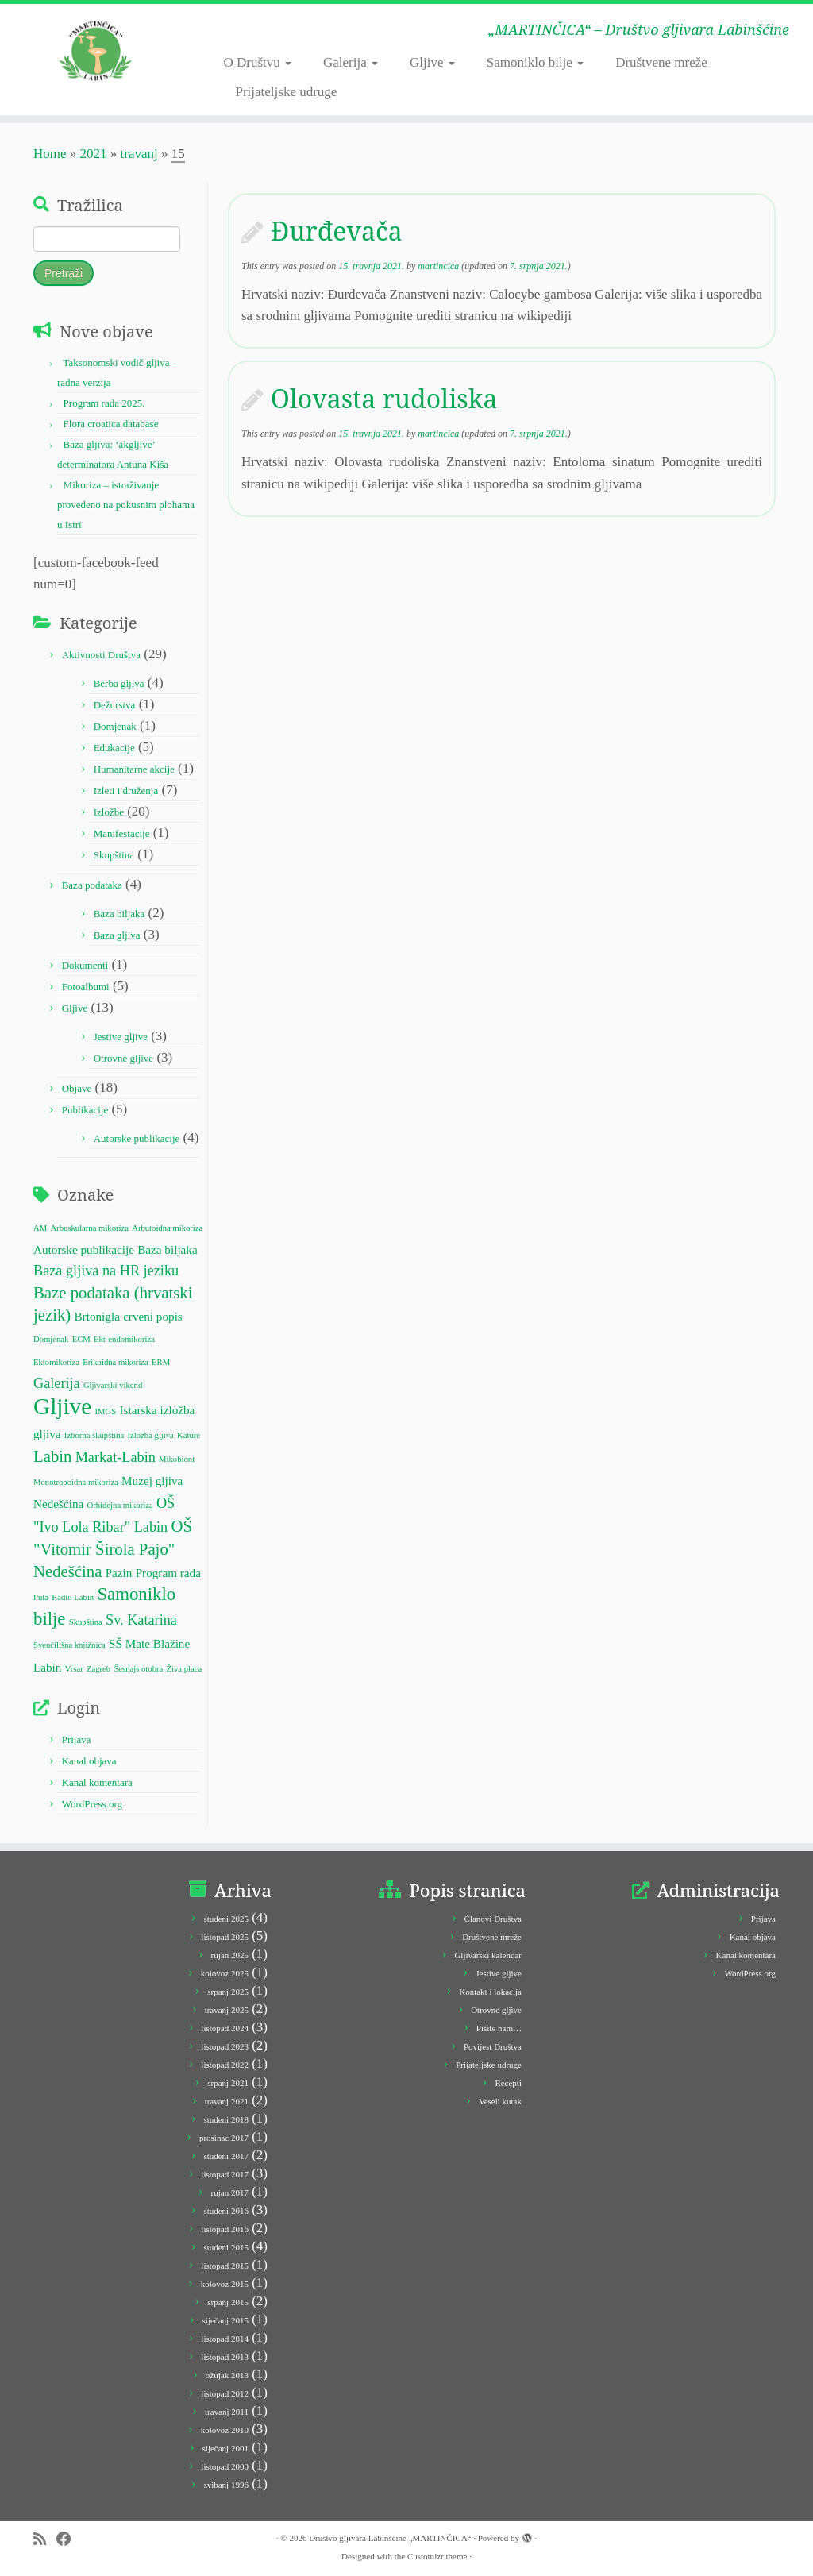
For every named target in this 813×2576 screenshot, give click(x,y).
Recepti (508, 2083)
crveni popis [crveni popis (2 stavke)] (153, 1316)
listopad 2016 (225, 2229)
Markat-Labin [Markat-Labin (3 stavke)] (115, 1457)
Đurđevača (337, 231)
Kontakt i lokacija (490, 1991)
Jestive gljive (121, 1037)
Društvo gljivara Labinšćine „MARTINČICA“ (390, 2538)
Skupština (114, 855)
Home (50, 153)
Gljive (432, 62)
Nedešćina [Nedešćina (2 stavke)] (58, 1503)
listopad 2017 (225, 2174)
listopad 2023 (225, 2046)
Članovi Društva (493, 1918)
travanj (139, 153)
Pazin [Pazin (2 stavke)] (119, 1572)
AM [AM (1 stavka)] (40, 1228)
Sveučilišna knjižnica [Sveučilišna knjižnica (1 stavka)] (69, 1645)
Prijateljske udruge (286, 91)
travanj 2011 (227, 2411)
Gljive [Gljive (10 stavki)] (62, 1406)
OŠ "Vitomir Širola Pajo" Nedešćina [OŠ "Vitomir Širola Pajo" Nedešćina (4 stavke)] (112, 1548)
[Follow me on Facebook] (69, 2539)
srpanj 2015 (228, 2302)
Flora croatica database (111, 424)
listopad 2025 (225, 1937)
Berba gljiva (119, 683)
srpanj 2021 (228, 2083)
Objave (77, 1088)
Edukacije (114, 748)
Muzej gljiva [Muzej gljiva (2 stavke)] (152, 1480)
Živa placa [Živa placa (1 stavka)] (184, 1668)
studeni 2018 (226, 2119)
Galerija (350, 62)
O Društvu (257, 62)
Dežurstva (115, 705)
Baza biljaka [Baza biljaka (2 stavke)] (167, 1249)
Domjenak (115, 726)
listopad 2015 (225, 2265)
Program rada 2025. (104, 403)
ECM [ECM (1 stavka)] (81, 1339)
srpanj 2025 (228, 1991)
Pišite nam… (499, 2028)
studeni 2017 (226, 2156)
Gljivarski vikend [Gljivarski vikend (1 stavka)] (112, 1385)
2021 (93, 153)
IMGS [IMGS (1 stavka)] (106, 1411)
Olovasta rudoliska (384, 398)
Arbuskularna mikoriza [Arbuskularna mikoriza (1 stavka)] (89, 1228)
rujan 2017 (230, 2192)
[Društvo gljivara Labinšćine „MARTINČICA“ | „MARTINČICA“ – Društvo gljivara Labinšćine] (95, 51)
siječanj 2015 (225, 2320)
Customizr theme (437, 2556)
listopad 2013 (225, 2357)
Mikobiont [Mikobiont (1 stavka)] (177, 1459)
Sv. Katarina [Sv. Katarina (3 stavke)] (141, 1620)
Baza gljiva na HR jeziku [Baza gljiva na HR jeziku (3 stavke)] (106, 1270)
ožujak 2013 (227, 2375)
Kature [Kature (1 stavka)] (188, 1435)
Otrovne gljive (123, 1058)
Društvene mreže (661, 62)
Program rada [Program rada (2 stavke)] (168, 1572)
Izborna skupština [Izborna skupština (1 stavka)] (94, 1435)
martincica (438, 266)
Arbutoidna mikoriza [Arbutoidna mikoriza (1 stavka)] (167, 1228)
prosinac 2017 (224, 2137)
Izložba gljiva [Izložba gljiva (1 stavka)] (151, 1435)
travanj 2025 (227, 2010)
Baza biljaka (119, 914)
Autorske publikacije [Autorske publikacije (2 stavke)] (83, 1249)
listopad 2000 (225, 2466)
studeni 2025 (226, 1918)
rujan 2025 (230, 1955)
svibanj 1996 (226, 2484)
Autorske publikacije (137, 1138)
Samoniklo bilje (535, 62)
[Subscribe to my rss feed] (44, 2539)
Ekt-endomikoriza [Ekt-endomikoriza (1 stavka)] (124, 1339)
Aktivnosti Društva (101, 655)
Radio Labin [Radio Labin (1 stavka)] (73, 1597)
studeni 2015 (226, 2247)
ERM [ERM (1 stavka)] (161, 1362)
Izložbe (109, 812)
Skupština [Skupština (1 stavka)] (85, 1622)
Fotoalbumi (86, 987)
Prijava (76, 1739)
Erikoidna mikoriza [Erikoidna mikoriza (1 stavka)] (115, 1362)
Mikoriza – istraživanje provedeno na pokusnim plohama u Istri (126, 504)
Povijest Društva (493, 2046)
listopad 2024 (225, 2028)
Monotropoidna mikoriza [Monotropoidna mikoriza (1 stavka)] (75, 1482)
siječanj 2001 (225, 2448)
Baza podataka (92, 885)
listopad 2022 (225, 2064)
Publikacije (85, 1110)
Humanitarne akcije (134, 769)
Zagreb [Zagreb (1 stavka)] (98, 1668)
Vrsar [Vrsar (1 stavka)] (74, 1668)
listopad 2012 (225, 2393)
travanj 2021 (227, 2101)
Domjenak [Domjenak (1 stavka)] (50, 1339)
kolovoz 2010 (225, 2430)
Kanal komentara (97, 1782)
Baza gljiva (117, 935)
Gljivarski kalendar (488, 1955)
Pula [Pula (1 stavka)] (40, 1597)
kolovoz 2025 (225, 1973)
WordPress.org (92, 1804)
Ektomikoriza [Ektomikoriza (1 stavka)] (56, 1362)
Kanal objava (89, 1761)
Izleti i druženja (126, 790)
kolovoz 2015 (225, 2284)
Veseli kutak (500, 2101)
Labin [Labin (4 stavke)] (52, 1456)
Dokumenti (85, 965)
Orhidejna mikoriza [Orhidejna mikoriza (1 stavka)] (120, 1505)
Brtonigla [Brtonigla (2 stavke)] (97, 1316)
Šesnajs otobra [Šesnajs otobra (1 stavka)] (138, 1668)
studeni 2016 (226, 2210)
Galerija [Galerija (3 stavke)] (56, 1383)
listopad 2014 (225, 2338)
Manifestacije (122, 833)
